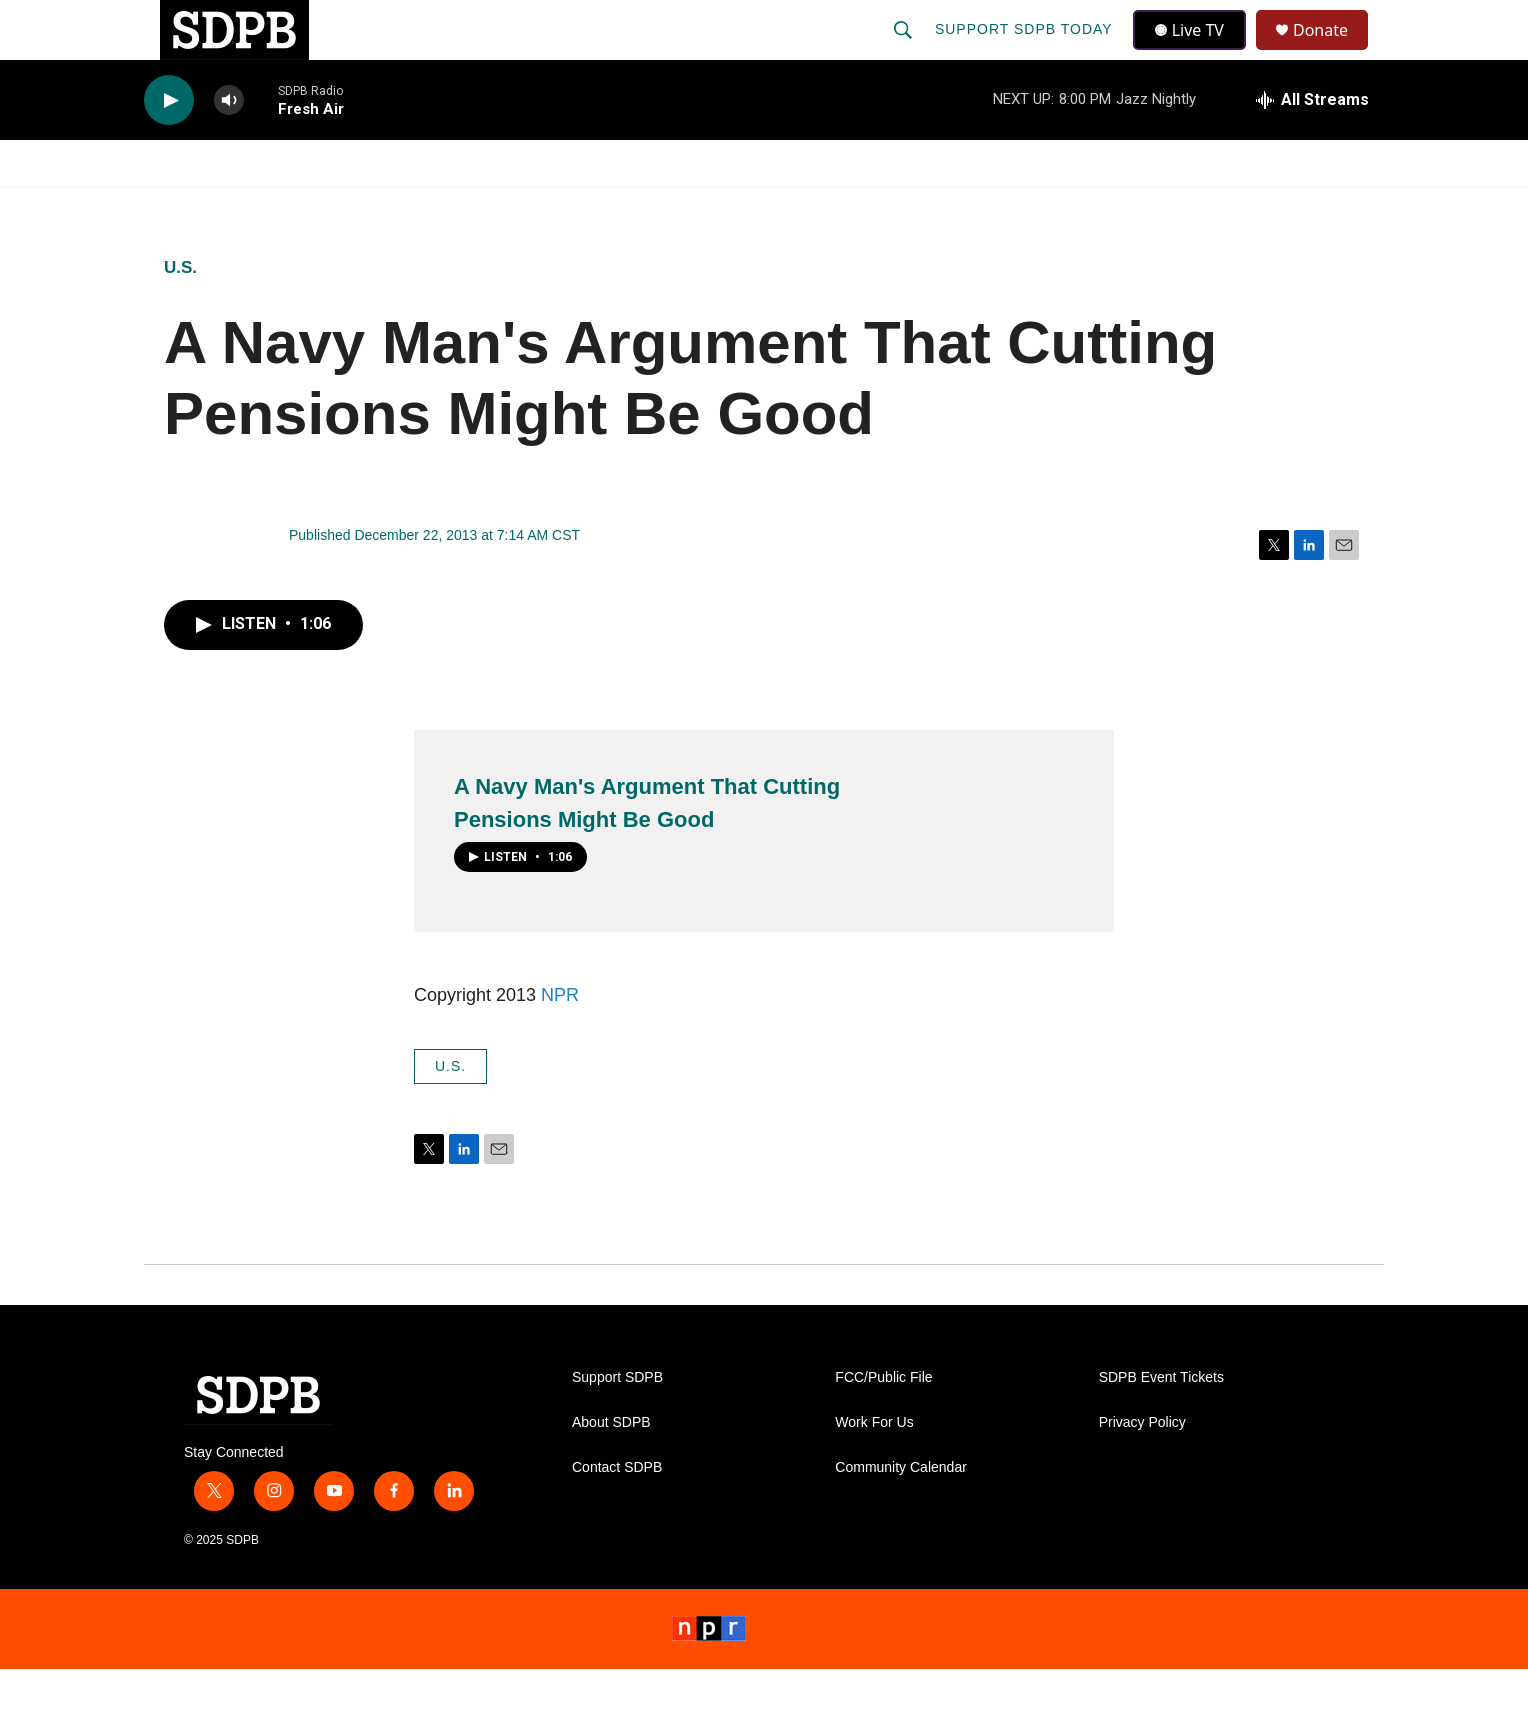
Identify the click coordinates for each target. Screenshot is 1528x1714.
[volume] (229, 145)
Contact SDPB (617, 1512)
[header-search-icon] (905, 52)
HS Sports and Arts (477, 208)
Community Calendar (901, 1512)
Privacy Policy (1142, 1467)
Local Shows (795, 208)
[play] (169, 145)
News (325, 208)
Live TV (1195, 52)
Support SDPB (617, 1422)
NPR (560, 1040)
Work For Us (874, 1467)
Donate (1333, 52)
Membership (947, 208)
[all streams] (1312, 145)
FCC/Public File (883, 1422)
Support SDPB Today (1026, 52)
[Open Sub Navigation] (274, 208)
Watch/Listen (201, 208)
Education (650, 208)
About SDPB (611, 1467)
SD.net (1261, 208)
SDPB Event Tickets (1161, 1422)
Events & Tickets (1116, 208)
